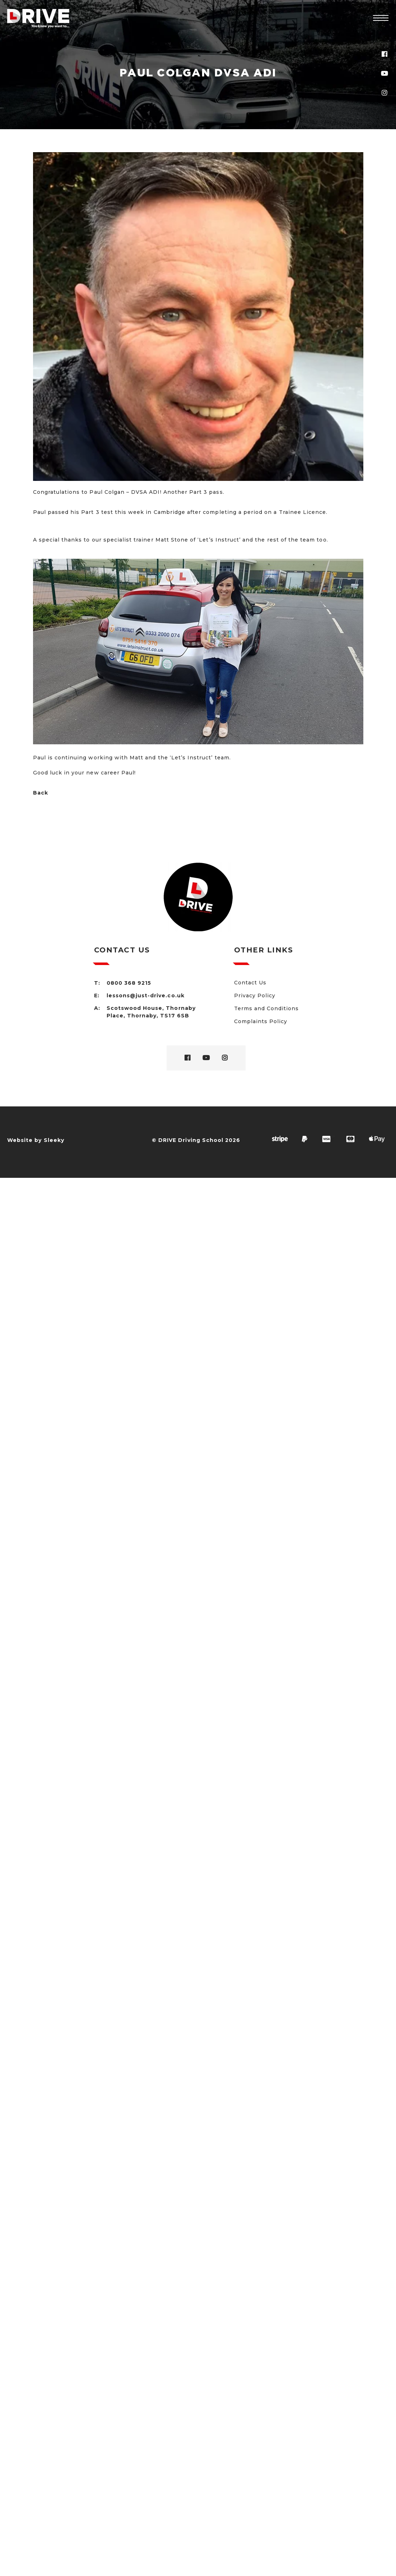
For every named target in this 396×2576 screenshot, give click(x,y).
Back (40, 793)
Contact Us (250, 982)
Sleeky (54, 1140)
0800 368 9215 (129, 983)
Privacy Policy (255, 995)
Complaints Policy (261, 1021)
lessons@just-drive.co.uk (146, 995)
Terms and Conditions (266, 1008)
